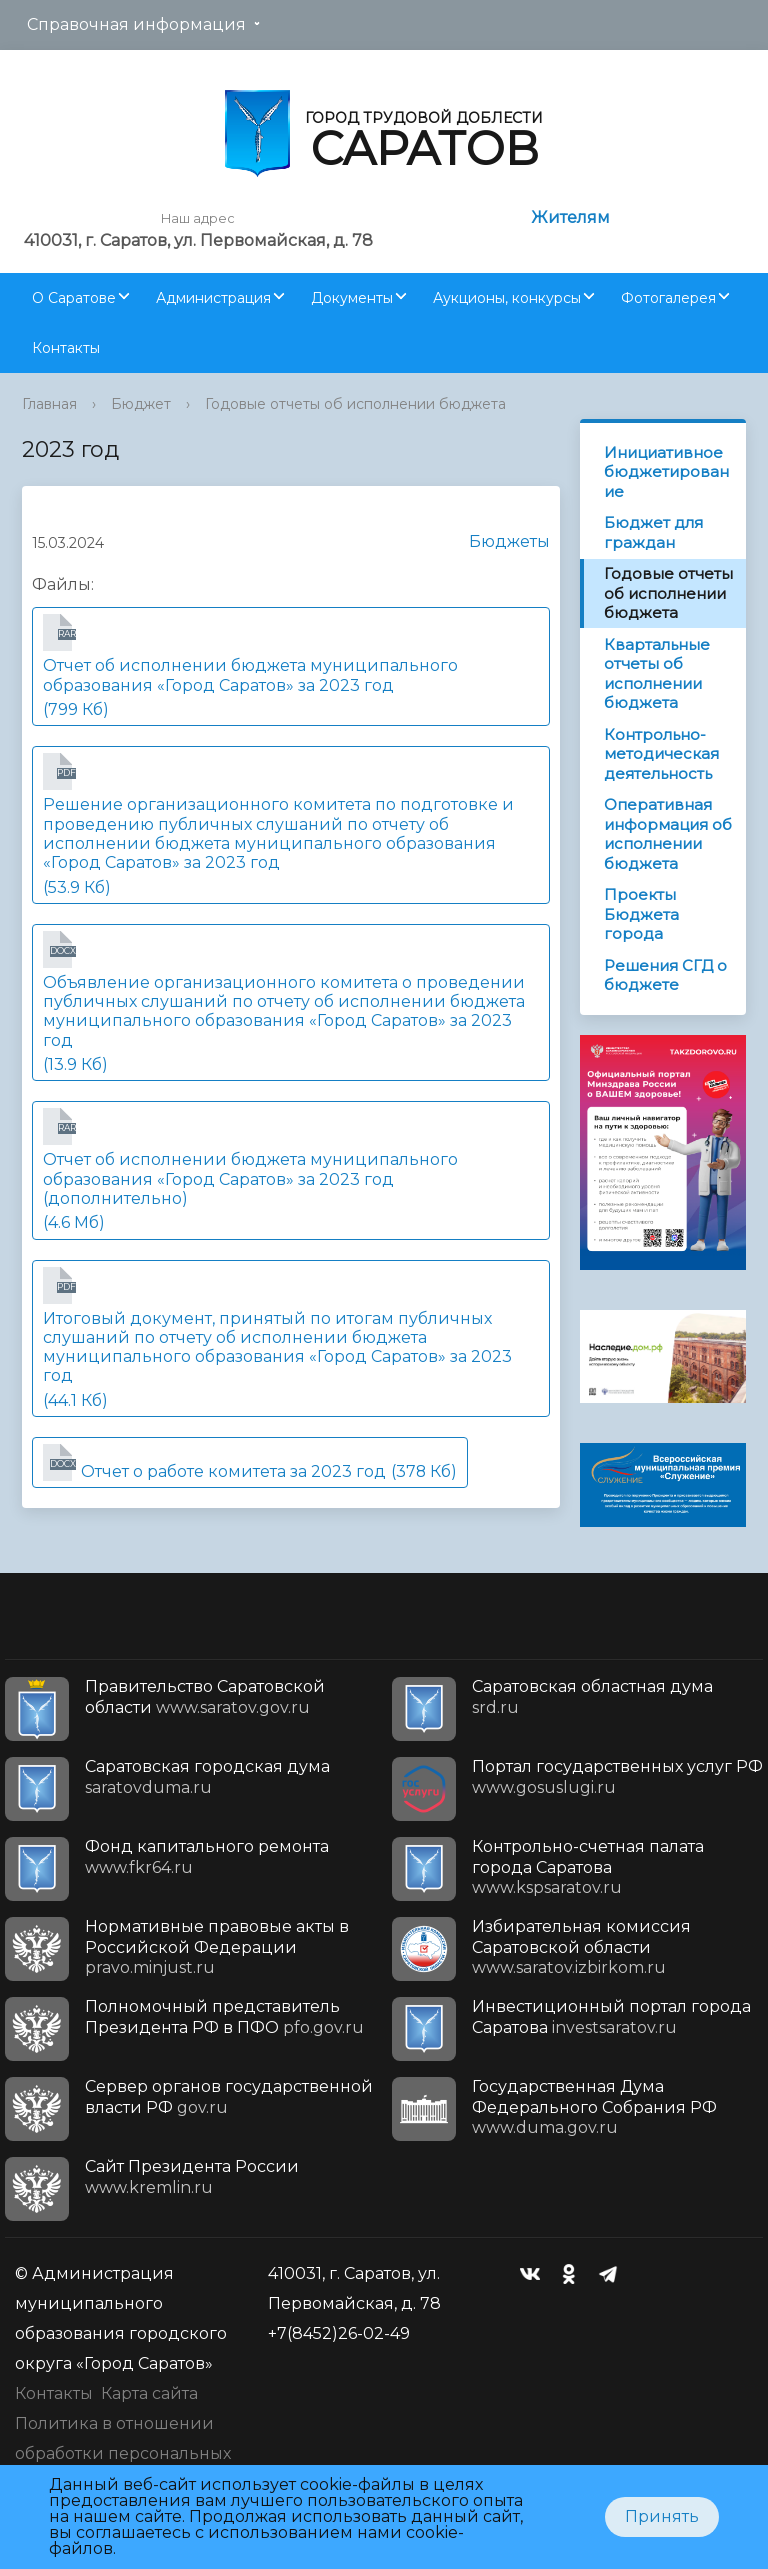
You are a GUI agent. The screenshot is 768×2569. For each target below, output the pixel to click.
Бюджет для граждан (653, 532)
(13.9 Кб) (291, 1002)
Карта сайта (149, 2393)
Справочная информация (136, 24)
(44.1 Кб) (291, 1338)
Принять (662, 2516)
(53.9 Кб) (291, 824)
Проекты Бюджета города (641, 914)
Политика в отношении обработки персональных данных (123, 2453)
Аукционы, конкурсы (507, 298)
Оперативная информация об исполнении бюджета (668, 834)
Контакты (66, 348)
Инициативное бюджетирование (666, 472)
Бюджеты (499, 542)
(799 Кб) (291, 666)
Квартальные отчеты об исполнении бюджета (657, 674)
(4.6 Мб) (291, 1170)
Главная (49, 404)
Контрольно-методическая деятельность (661, 754)
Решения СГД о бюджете (665, 975)
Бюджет (141, 404)
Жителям (570, 217)
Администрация (213, 298)
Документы (352, 298)
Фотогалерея (668, 298)
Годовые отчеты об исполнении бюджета (355, 404)
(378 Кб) (250, 1462)
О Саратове (74, 298)
